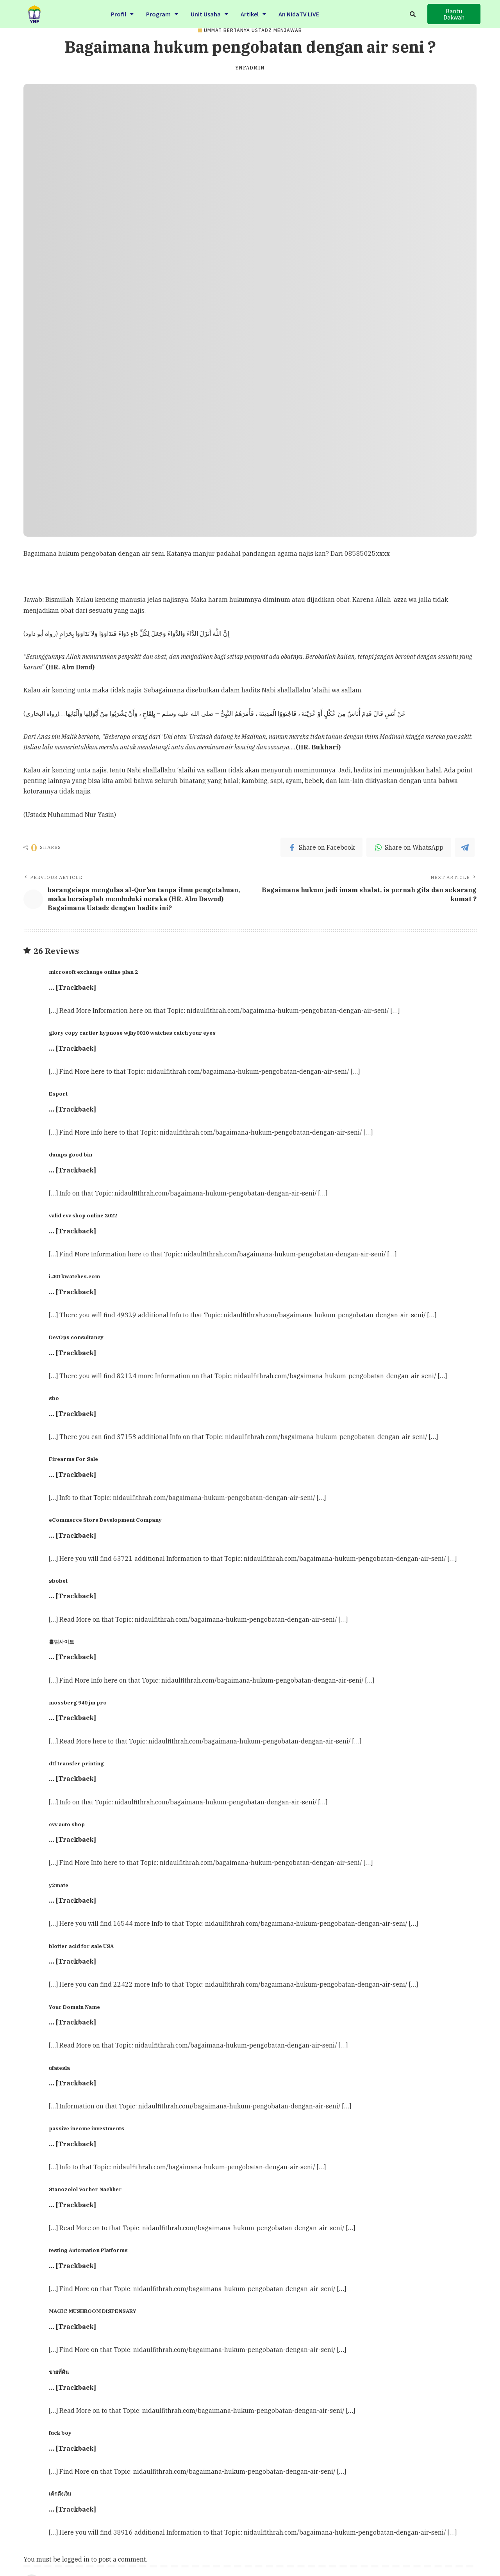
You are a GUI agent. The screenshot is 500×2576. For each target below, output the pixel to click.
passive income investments (86, 2128)
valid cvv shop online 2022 (83, 1215)
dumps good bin (70, 1154)
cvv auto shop (67, 1824)
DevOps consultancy (76, 1337)
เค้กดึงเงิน (60, 2493)
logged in (75, 2559)
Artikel (253, 14)
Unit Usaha (209, 14)
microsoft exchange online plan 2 (93, 971)
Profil (122, 14)
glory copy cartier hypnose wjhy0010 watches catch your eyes (132, 1032)
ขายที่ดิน (59, 2371)
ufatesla (59, 2067)
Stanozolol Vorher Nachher (85, 2189)
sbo (54, 1398)
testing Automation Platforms (88, 2250)
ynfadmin (250, 68)
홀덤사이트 (61, 1641)
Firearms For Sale (73, 1458)
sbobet (58, 1580)
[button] (453, 14)
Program (162, 14)
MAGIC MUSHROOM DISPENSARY (92, 2310)
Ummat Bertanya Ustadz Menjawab (253, 30)
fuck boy (60, 2432)
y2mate (58, 1885)
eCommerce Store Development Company (105, 1519)
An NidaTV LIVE (299, 14)
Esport (58, 1093)
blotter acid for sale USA (81, 1946)
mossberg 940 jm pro (78, 1702)
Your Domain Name (74, 2006)
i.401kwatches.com (74, 1276)
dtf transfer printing (76, 1763)
